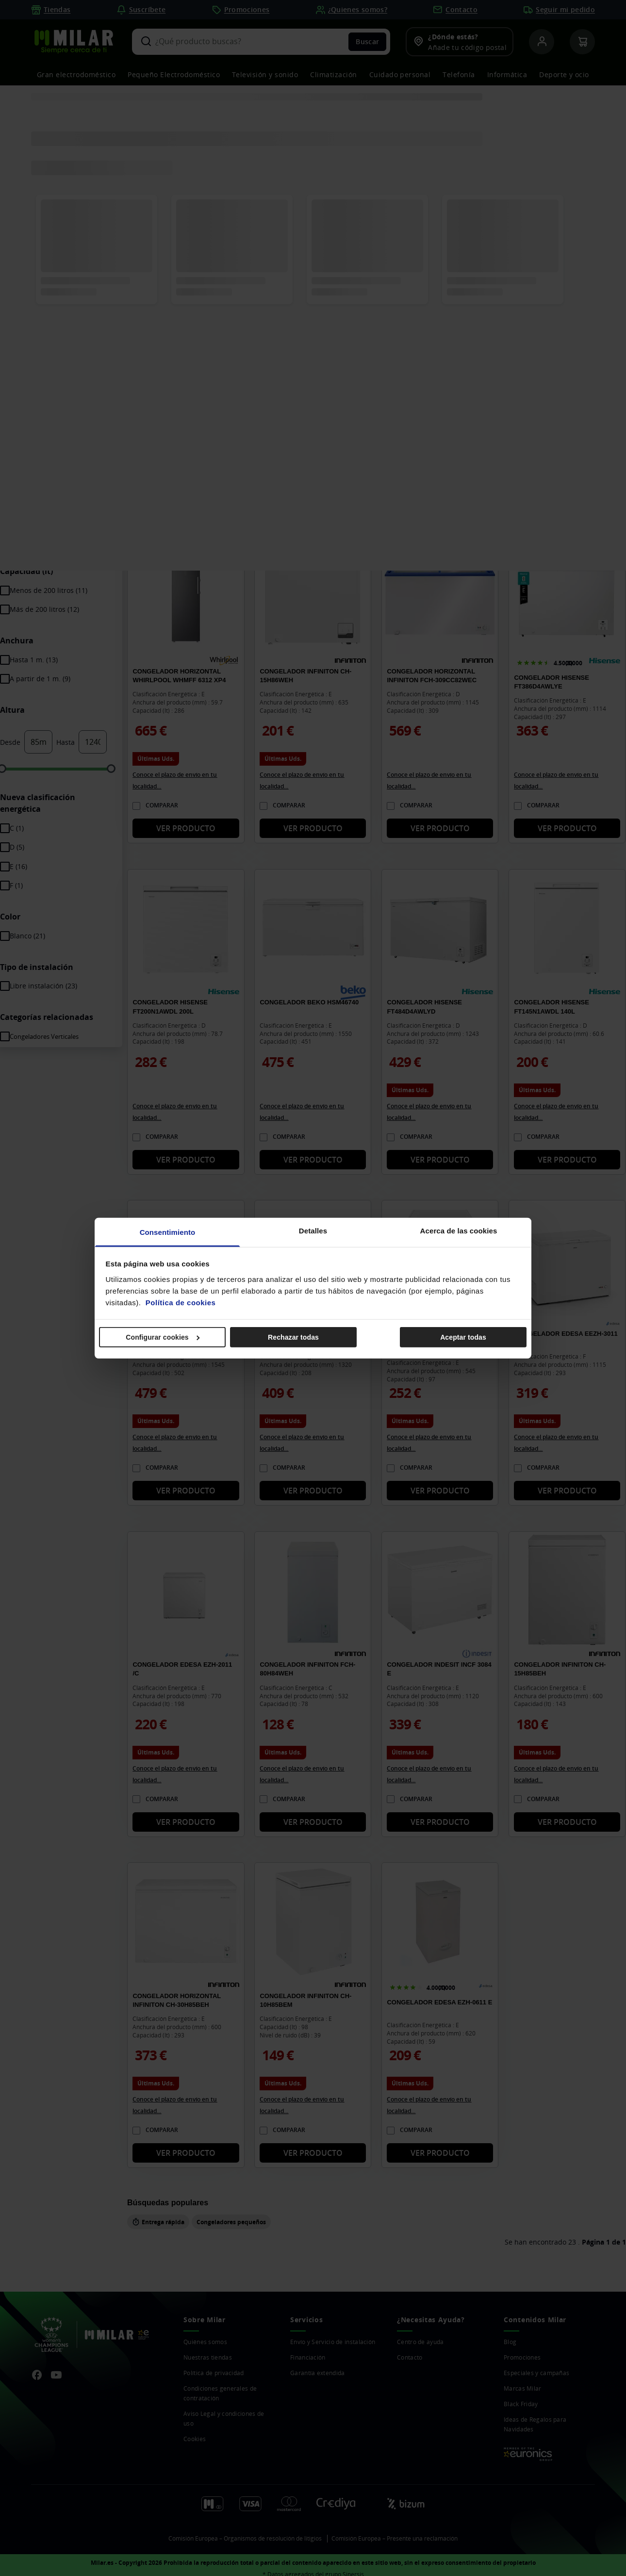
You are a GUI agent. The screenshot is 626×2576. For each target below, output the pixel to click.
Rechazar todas (293, 1337)
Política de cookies (181, 1302)
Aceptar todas (463, 1337)
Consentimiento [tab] (168, 1232)
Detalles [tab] (313, 1230)
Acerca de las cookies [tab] (458, 1230)
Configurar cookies (162, 1337)
